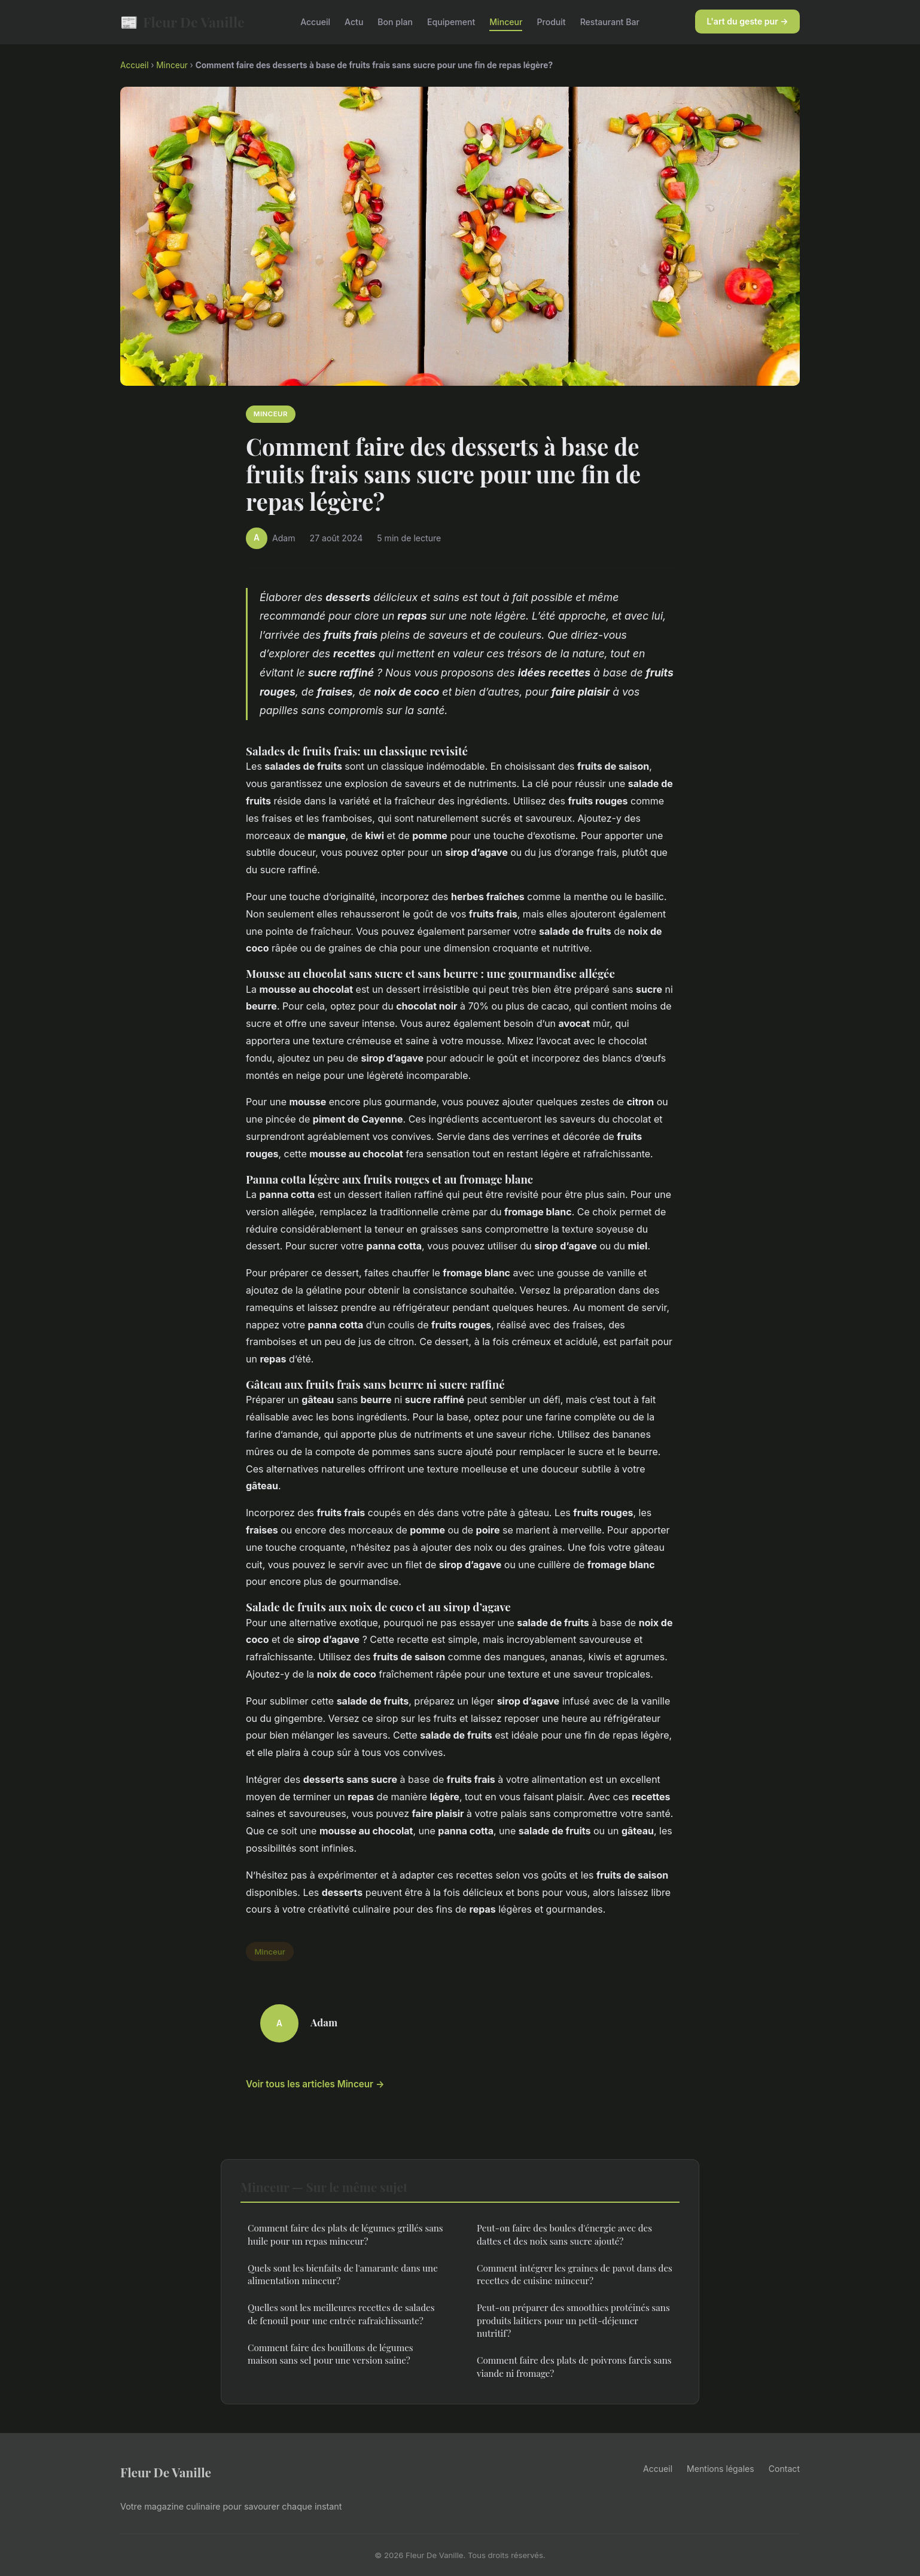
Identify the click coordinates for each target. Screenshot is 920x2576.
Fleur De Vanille (182, 22)
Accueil (315, 22)
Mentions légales (720, 2469)
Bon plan (395, 22)
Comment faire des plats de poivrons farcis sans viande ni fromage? (574, 2366)
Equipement (451, 22)
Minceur (505, 22)
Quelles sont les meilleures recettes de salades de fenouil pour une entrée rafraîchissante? (341, 2313)
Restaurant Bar (609, 22)
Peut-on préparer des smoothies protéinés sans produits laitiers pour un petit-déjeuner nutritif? (573, 2320)
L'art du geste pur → (747, 21)
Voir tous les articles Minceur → (315, 2084)
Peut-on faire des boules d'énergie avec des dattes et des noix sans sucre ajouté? (564, 2234)
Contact (784, 2469)
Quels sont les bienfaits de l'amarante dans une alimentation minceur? (343, 2274)
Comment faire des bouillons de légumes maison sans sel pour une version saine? (330, 2354)
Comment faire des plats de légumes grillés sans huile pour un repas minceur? (345, 2234)
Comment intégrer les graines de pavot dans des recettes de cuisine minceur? (574, 2274)
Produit (551, 22)
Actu (354, 22)
